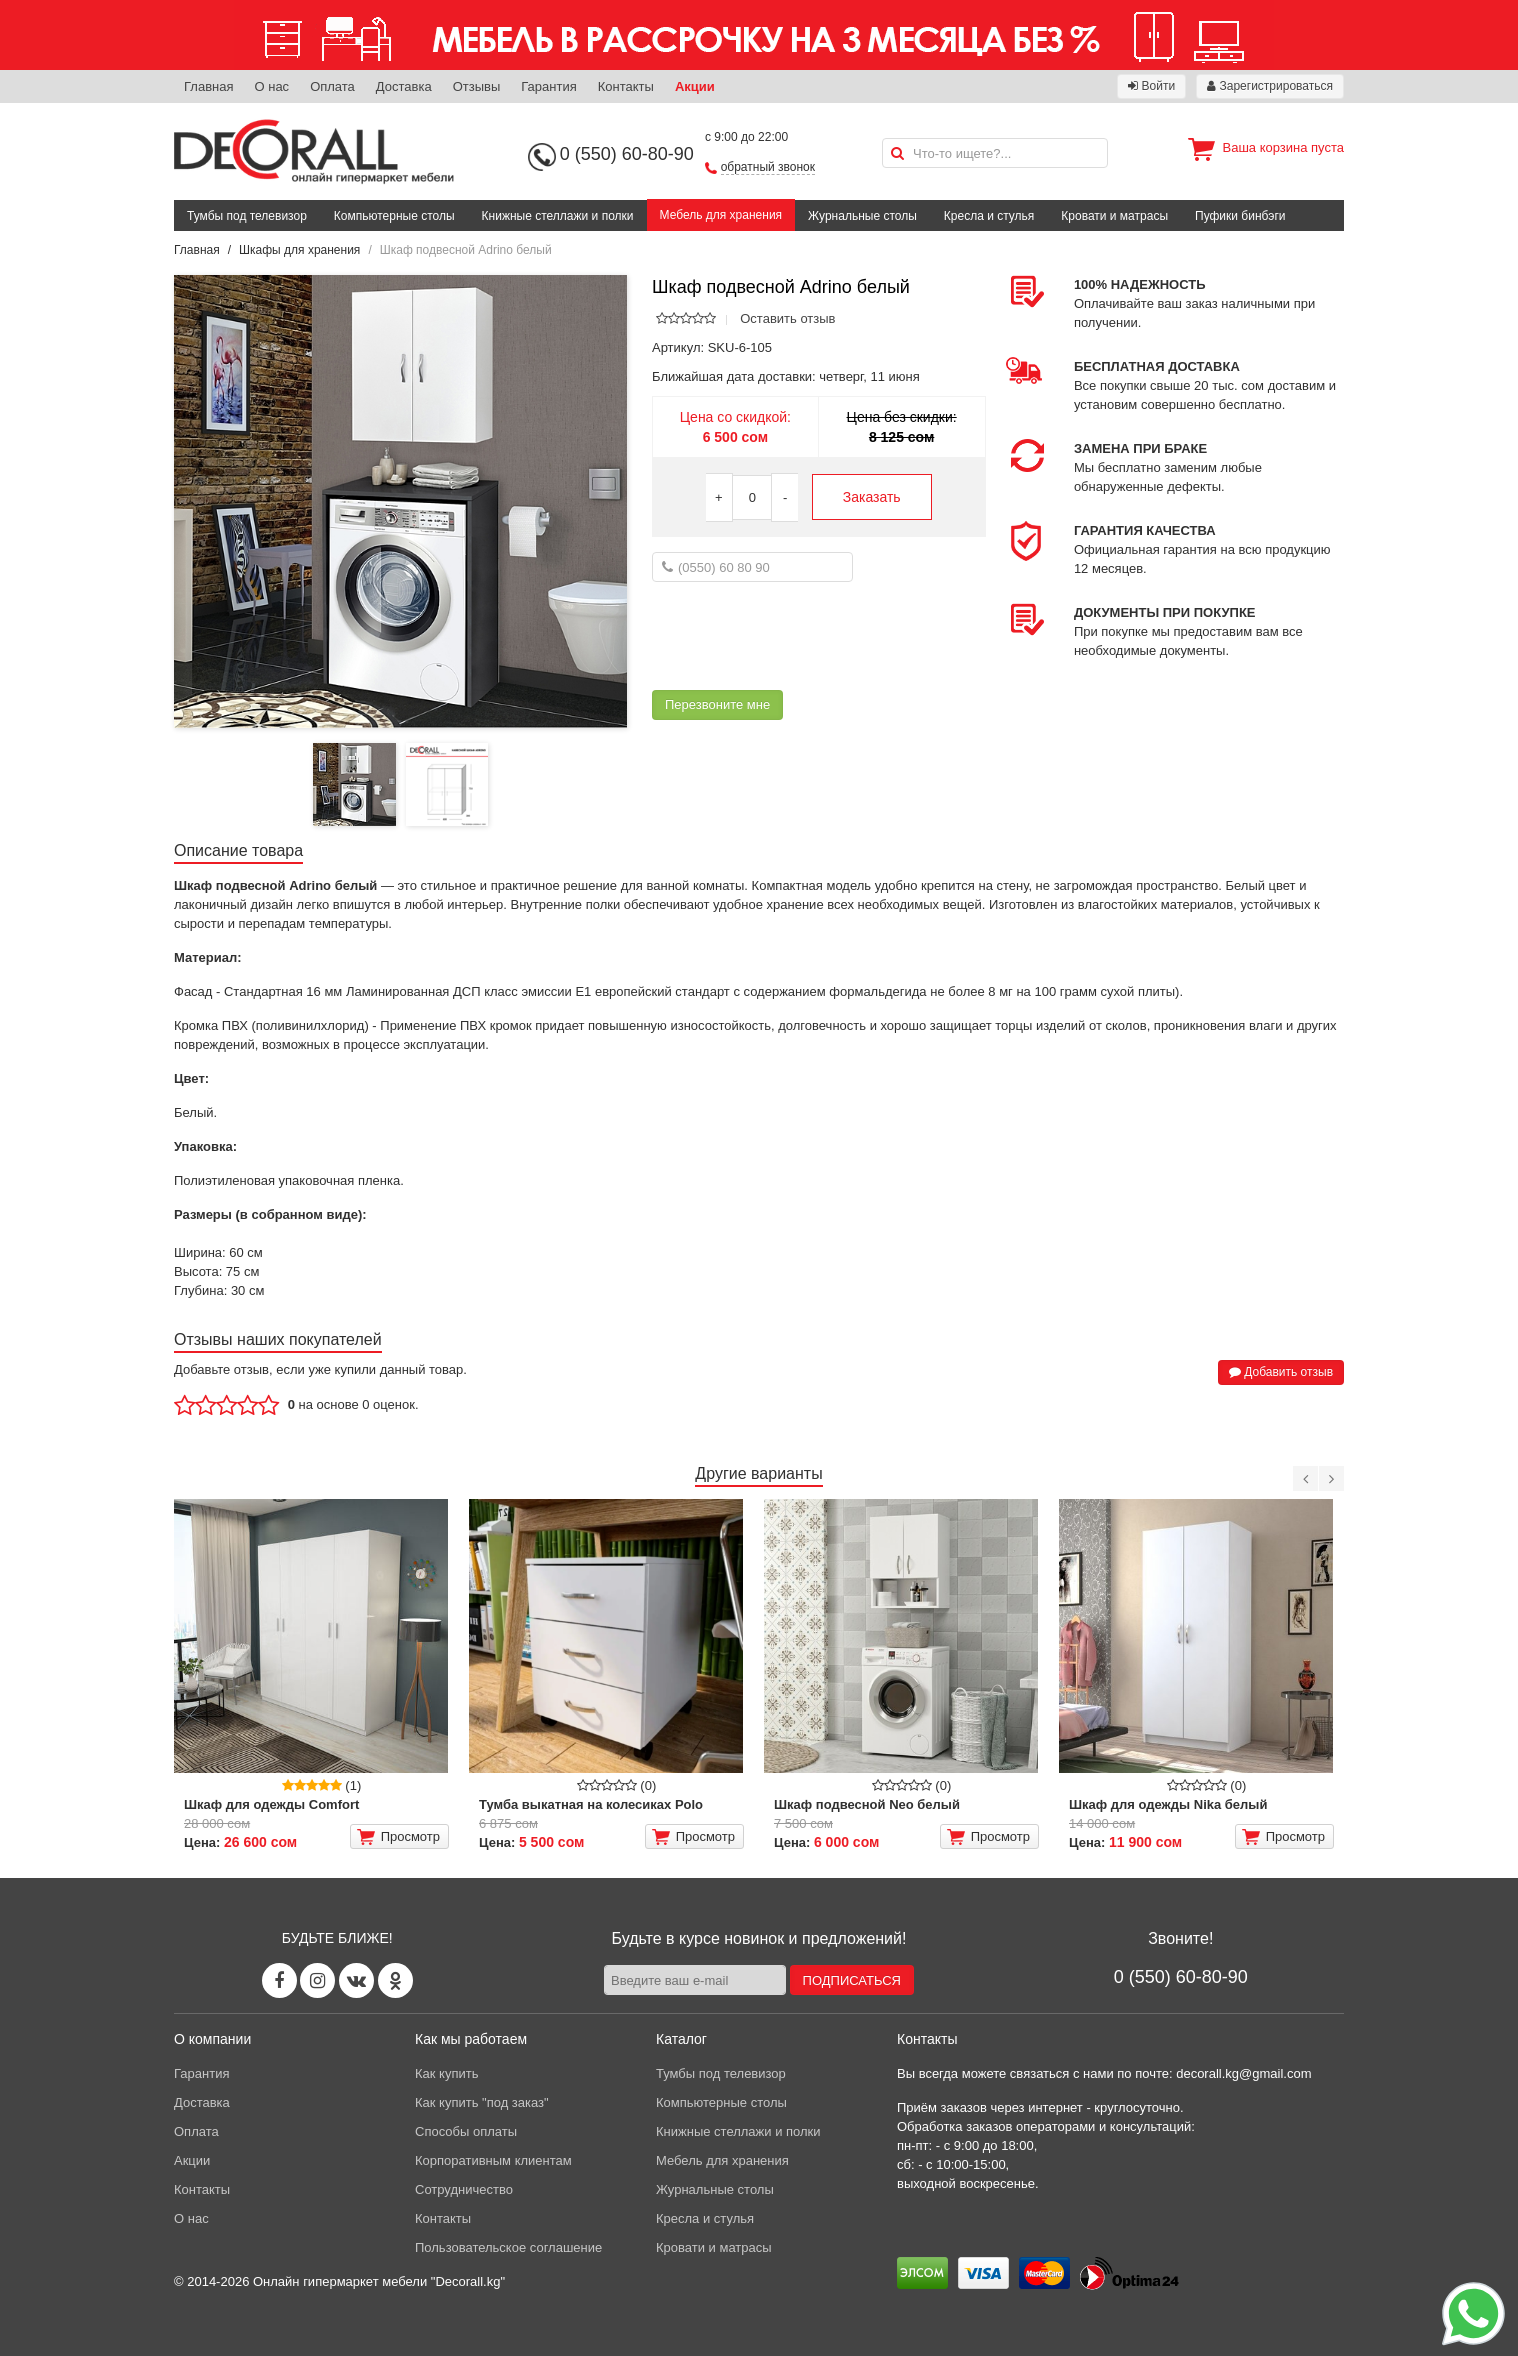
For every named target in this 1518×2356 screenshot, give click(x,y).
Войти (1151, 86)
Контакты (626, 86)
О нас (271, 86)
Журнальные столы (862, 216)
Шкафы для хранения (299, 250)
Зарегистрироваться (1270, 86)
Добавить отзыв (1281, 1372)
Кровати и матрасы (1114, 216)
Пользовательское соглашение (508, 2247)
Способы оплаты (466, 2131)
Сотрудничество (464, 2189)
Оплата (332, 86)
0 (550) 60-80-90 (627, 154)
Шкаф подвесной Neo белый (867, 1804)
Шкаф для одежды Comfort (271, 1804)
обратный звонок (768, 167)
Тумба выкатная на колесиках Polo (591, 1804)
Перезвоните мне (717, 704)
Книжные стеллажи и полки (558, 216)
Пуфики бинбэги (1240, 216)
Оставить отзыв (787, 318)
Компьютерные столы (394, 216)
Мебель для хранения (721, 215)
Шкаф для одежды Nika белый (1168, 1804)
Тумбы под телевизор (247, 216)
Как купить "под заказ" (482, 2102)
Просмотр (398, 1837)
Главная (208, 86)
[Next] (1331, 1478)
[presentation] (804, 636)
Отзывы (477, 86)
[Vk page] (356, 1980)
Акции (695, 86)
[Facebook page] (279, 1980)
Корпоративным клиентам (493, 2160)
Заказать (872, 497)
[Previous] (1305, 1478)
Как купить (446, 2073)
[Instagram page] (317, 1980)
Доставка (404, 86)
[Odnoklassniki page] (395, 1980)
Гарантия (548, 86)
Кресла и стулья (989, 216)
